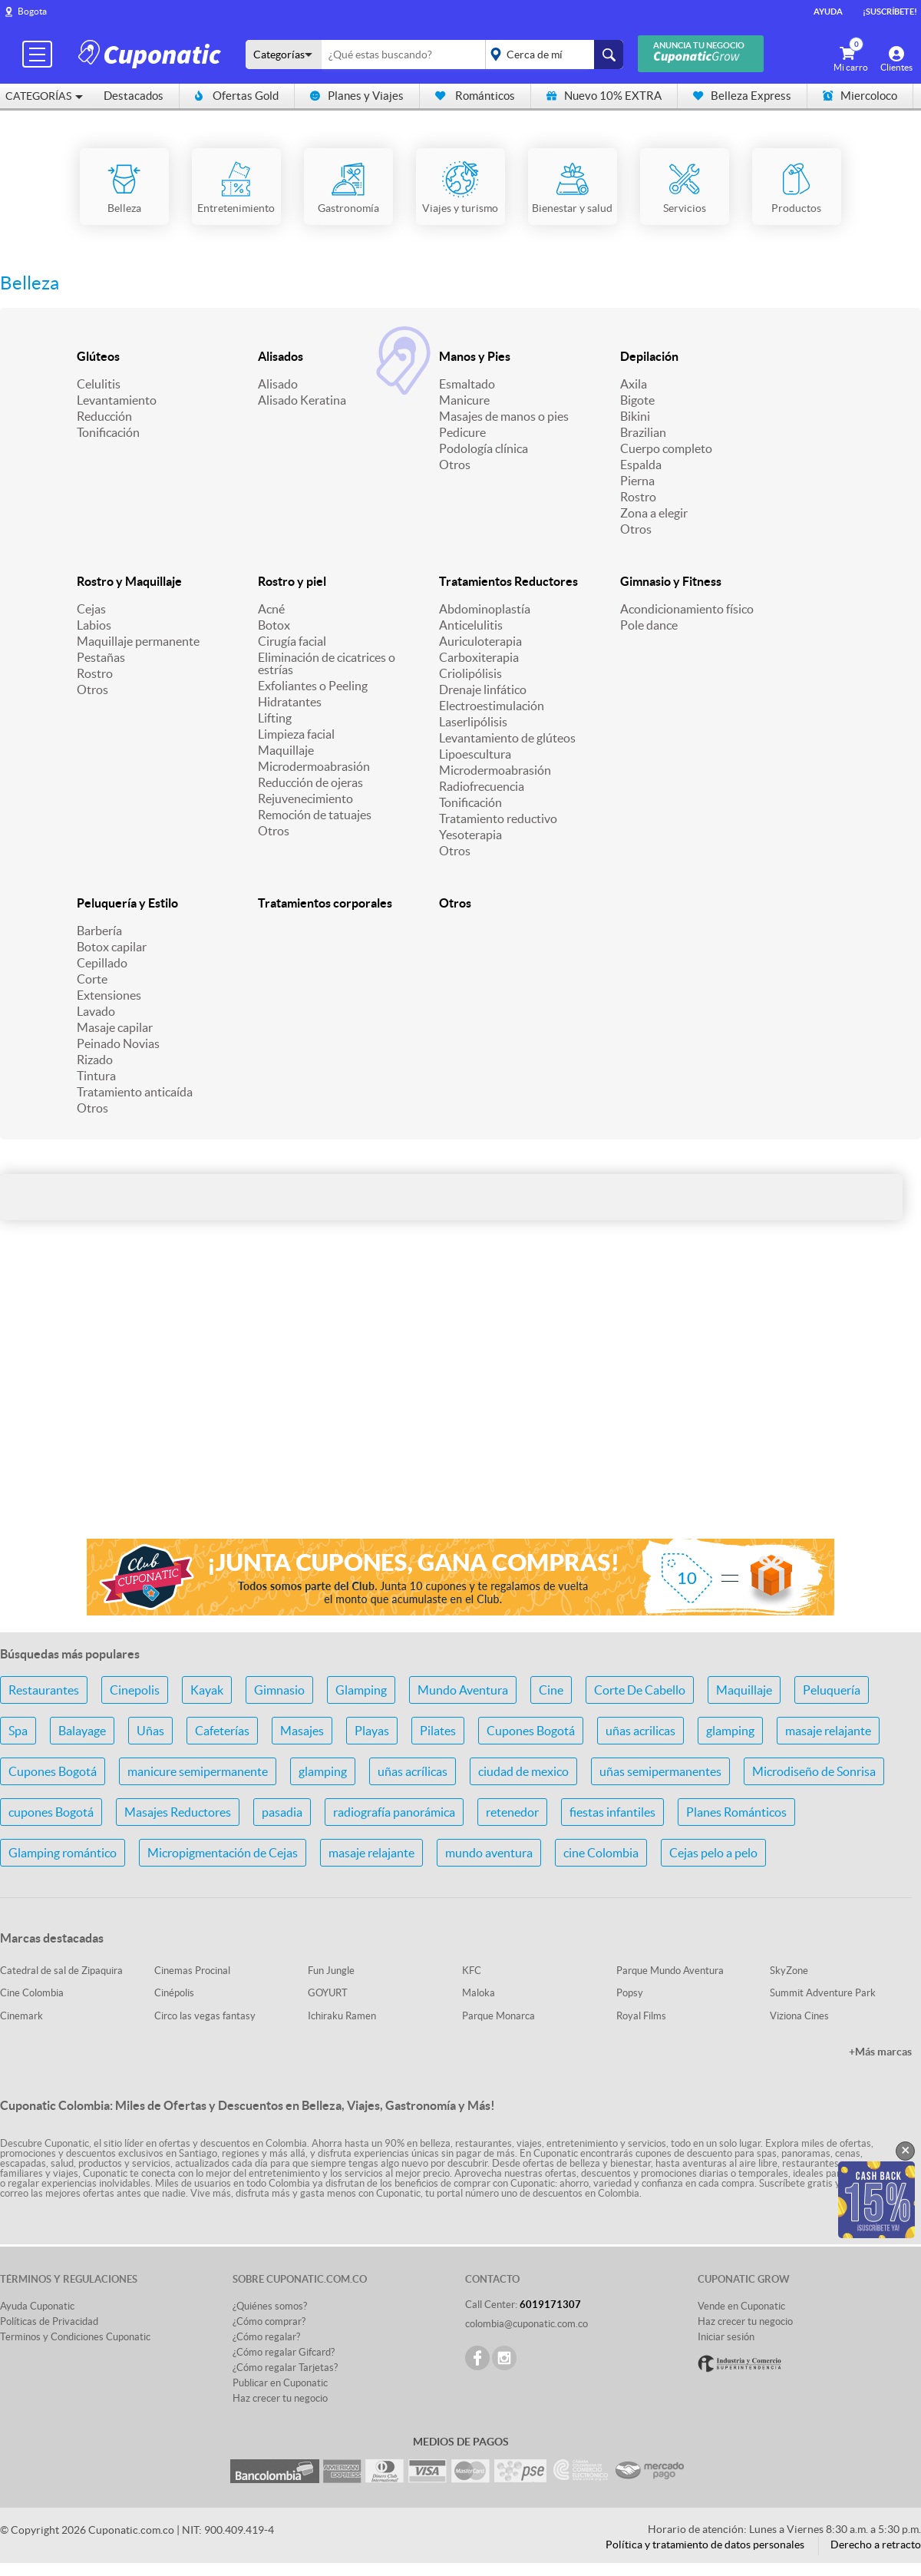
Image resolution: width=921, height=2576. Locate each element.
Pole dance (649, 625)
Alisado (278, 384)
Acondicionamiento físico (687, 609)
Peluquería (831, 1690)
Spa (18, 1731)
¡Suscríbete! (890, 11)
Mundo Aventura (463, 1690)
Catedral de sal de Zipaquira (61, 1970)
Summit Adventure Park (823, 1993)
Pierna (637, 481)
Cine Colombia (32, 1993)
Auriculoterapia (480, 641)
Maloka (478, 1993)
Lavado (96, 1011)
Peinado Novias (118, 1043)
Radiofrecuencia (481, 786)
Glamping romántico (62, 1853)
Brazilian (643, 432)
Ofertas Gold (237, 95)
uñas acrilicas (640, 1731)
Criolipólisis (470, 673)
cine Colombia (601, 1853)
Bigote (637, 400)
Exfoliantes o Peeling (313, 686)
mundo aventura (489, 1853)
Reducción (104, 416)
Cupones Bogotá (531, 1731)
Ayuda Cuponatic (37, 2306)
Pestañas (101, 657)
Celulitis (98, 384)
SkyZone (789, 1970)
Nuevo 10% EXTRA (604, 95)
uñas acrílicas (412, 1771)
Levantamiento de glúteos (507, 738)
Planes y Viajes (357, 95)
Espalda (641, 464)
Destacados (133, 95)
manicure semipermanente (197, 1771)
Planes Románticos (736, 1812)
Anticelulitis (471, 625)
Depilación (649, 356)
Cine (551, 1690)
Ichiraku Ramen (342, 2016)
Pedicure (462, 432)
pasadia (282, 1812)
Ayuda (828, 11)
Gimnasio (279, 1690)
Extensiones (109, 995)
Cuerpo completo (666, 448)
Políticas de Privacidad (49, 2321)
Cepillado (102, 963)
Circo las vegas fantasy (205, 2016)
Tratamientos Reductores (508, 581)
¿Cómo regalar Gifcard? (284, 2352)
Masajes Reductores (177, 1812)
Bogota (32, 11)
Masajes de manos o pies (504, 416)
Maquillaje (286, 750)
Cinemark (21, 2016)
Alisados (280, 356)
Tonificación (108, 432)
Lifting (275, 718)
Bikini (635, 416)
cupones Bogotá (51, 1812)
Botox (274, 625)
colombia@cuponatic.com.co (526, 2324)
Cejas (91, 609)
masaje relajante (828, 1731)
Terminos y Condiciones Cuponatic (75, 2337)
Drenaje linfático (483, 689)
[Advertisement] (460, 1405)
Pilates (438, 1731)
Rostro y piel (292, 581)
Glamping (361, 1690)
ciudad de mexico (523, 1771)
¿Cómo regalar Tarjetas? (285, 2367)
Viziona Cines (799, 2016)
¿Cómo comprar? (269, 2321)
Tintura (96, 1076)
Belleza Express (742, 95)
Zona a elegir (654, 513)
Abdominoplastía (484, 609)
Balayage (82, 1731)
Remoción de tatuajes (314, 815)
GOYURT (328, 1993)
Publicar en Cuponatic (280, 2383)
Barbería (99, 930)
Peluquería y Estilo (127, 903)
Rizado (95, 1059)
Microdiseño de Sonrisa (814, 1771)
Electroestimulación (491, 706)
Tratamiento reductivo (498, 818)
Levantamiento (117, 400)
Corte (92, 979)
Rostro (638, 497)
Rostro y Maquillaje (129, 581)
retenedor (512, 1812)
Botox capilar (112, 947)
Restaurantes (43, 1690)
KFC (471, 1970)
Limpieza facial (296, 734)
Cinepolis (135, 1690)
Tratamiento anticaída (135, 1092)
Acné (271, 609)
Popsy (629, 1993)
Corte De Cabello (639, 1690)
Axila (633, 384)
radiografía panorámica (394, 1812)
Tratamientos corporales (325, 903)
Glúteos (98, 356)
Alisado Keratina (302, 400)
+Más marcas (880, 2051)
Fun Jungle (331, 1970)
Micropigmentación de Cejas (222, 1853)
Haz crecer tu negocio (280, 2398)
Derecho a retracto (875, 2544)
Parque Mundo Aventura (670, 1970)
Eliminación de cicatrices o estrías (326, 663)
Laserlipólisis (473, 722)
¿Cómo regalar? (266, 2337)
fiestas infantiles (612, 1812)
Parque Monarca (498, 2016)
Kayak (206, 1690)
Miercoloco (860, 95)
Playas (372, 1731)
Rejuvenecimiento (305, 798)
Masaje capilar (115, 1027)
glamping (730, 1731)
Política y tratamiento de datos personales (705, 2544)
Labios (94, 625)
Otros (454, 464)
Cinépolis (174, 1993)
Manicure (464, 400)
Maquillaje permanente (138, 641)
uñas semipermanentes (660, 1771)
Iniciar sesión (726, 2337)
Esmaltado (467, 384)
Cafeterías (222, 1731)
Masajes (302, 1731)
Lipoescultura (475, 754)
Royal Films (641, 2016)
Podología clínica (483, 448)
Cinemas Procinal (192, 1970)
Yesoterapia (470, 835)
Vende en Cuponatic (741, 2306)
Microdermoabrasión (314, 766)
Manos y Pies (474, 356)
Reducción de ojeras (310, 782)
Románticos (475, 95)
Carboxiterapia (479, 657)
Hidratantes (290, 702)
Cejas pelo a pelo (713, 1853)
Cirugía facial (292, 641)
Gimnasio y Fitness (670, 581)
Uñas (150, 1731)
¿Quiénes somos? (270, 2306)
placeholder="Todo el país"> (551, 54)
